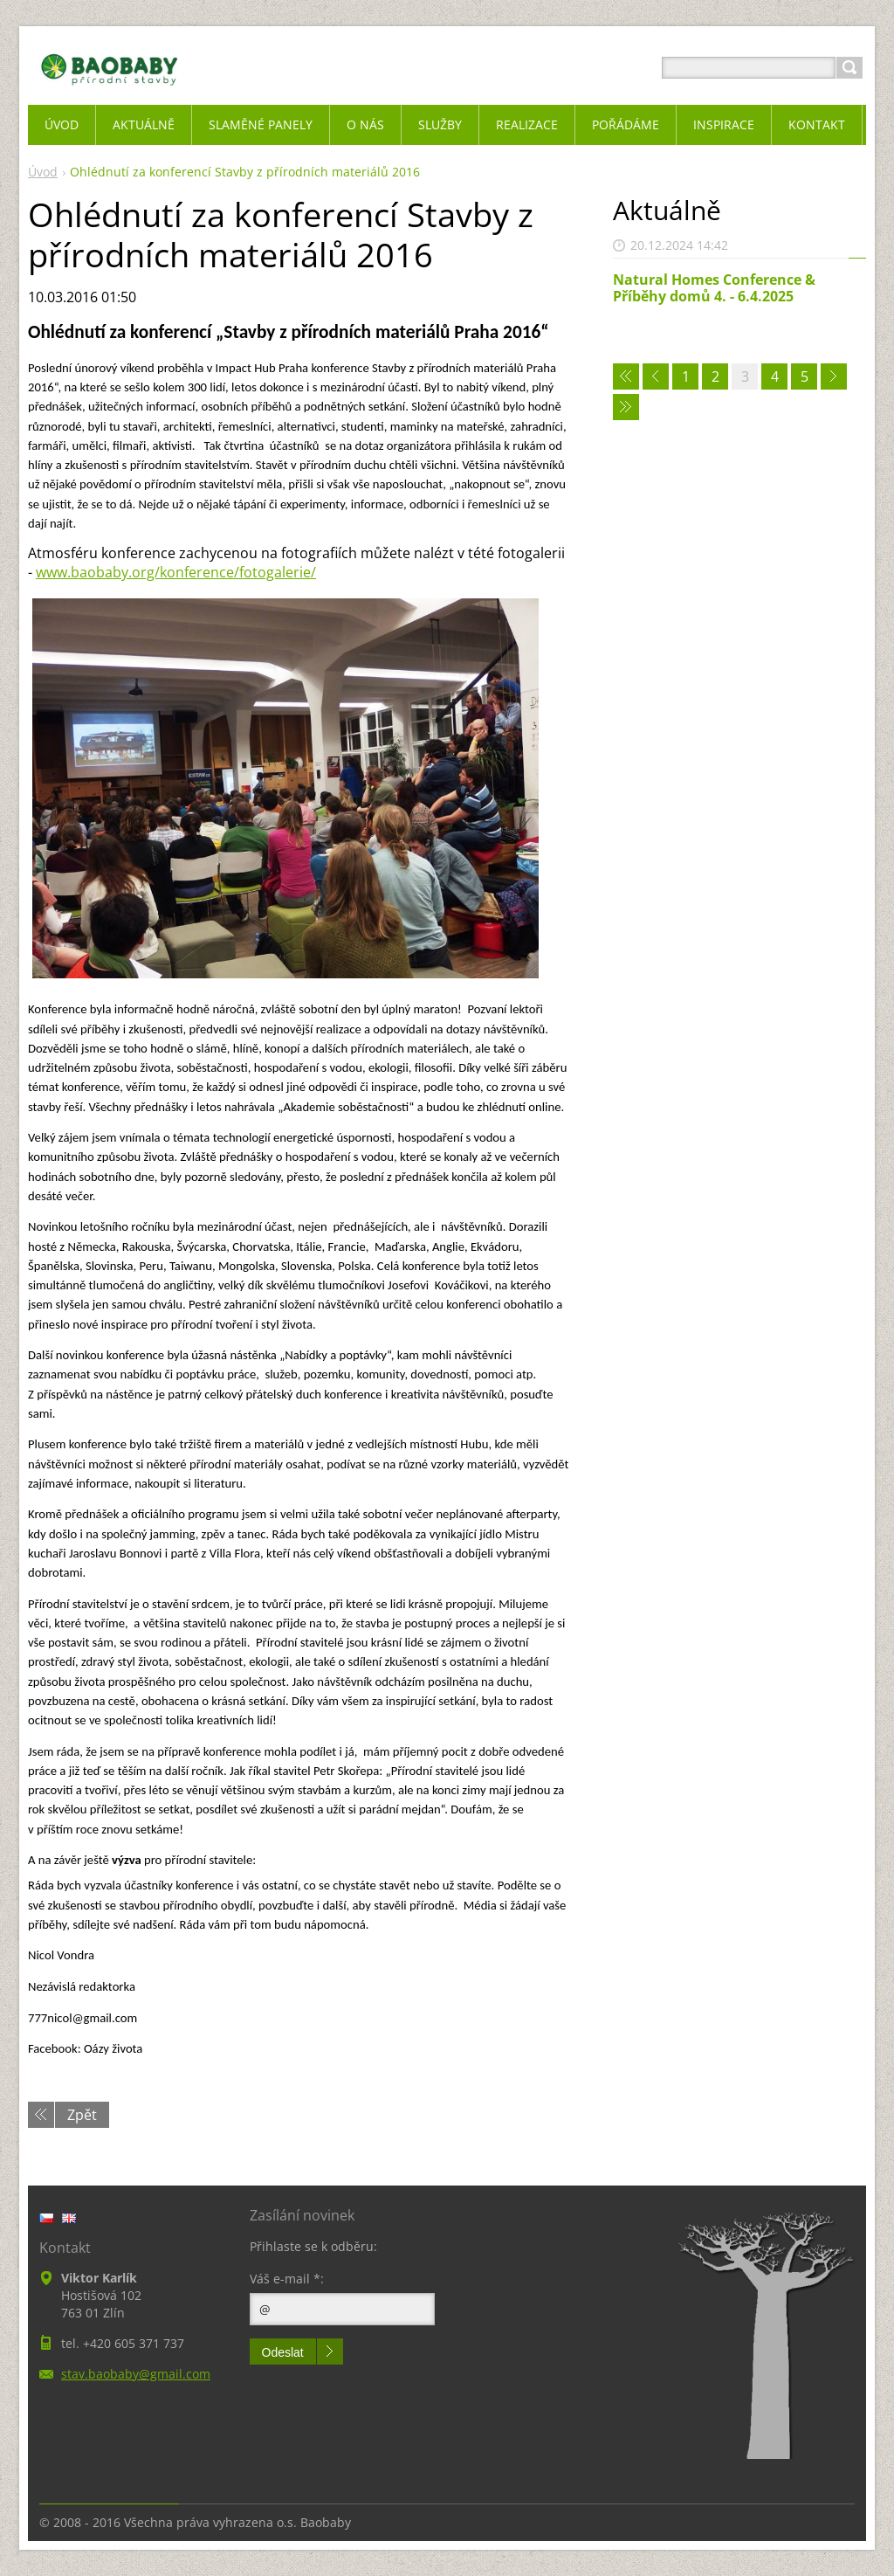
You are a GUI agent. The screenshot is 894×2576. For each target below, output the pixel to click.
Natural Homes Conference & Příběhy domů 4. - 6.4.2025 (714, 288)
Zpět (82, 2114)
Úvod (43, 171)
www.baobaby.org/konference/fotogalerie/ (176, 572)
